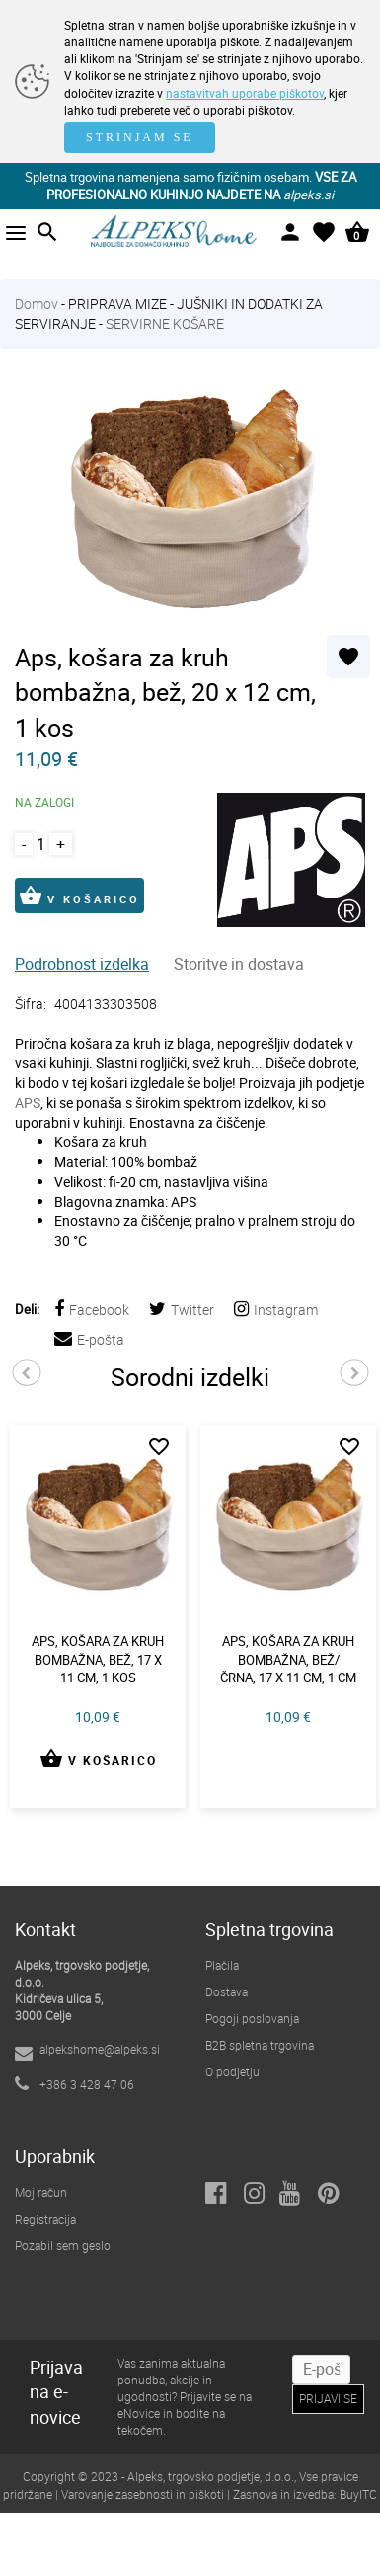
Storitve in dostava (239, 964)
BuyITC (358, 2494)
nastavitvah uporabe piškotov (245, 93)
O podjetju (232, 2071)
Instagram (276, 1309)
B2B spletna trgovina (259, 2045)
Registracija (45, 2218)
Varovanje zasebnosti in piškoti (142, 2494)
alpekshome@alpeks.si (99, 2049)
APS (27, 1102)
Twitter (181, 1309)
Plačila (222, 1965)
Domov (36, 303)
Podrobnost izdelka (82, 964)
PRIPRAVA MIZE (117, 303)
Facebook (91, 1309)
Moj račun (41, 2192)
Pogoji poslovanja (252, 2018)
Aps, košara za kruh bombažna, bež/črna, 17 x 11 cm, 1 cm (288, 1659)
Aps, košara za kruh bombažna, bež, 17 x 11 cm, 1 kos (98, 1659)
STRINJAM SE (139, 137)
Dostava (226, 1991)
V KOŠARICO (79, 895)
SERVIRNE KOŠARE (165, 323)
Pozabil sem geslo (63, 2245)
